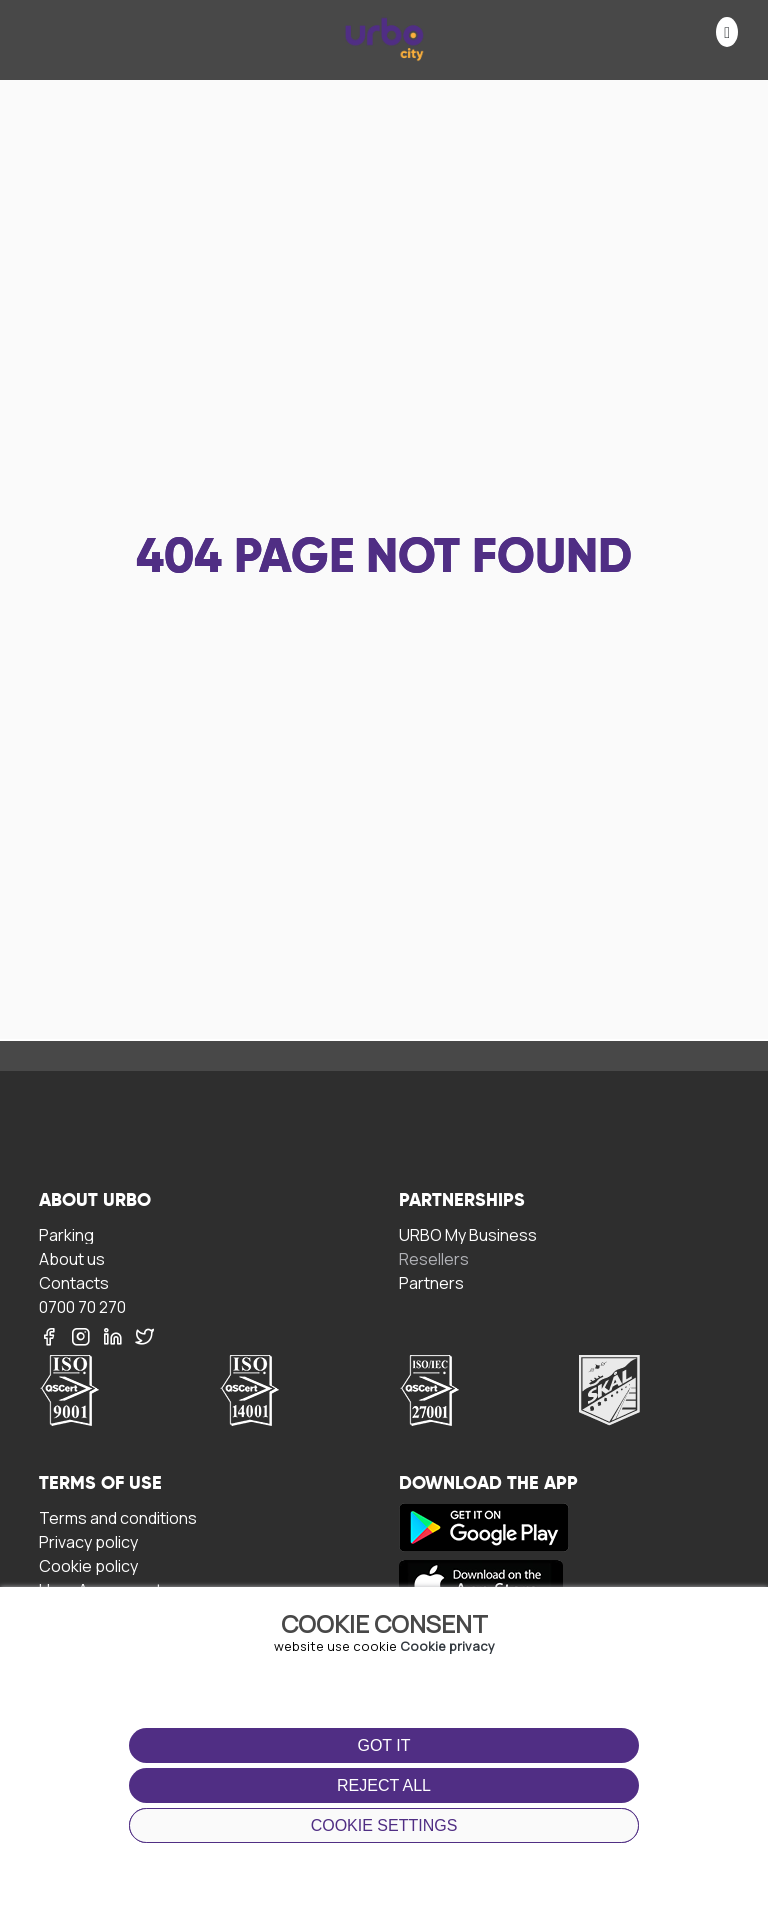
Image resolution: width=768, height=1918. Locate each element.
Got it (383, 1745)
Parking (66, 1234)
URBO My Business (468, 1234)
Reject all (384, 1785)
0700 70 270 (82, 1306)
